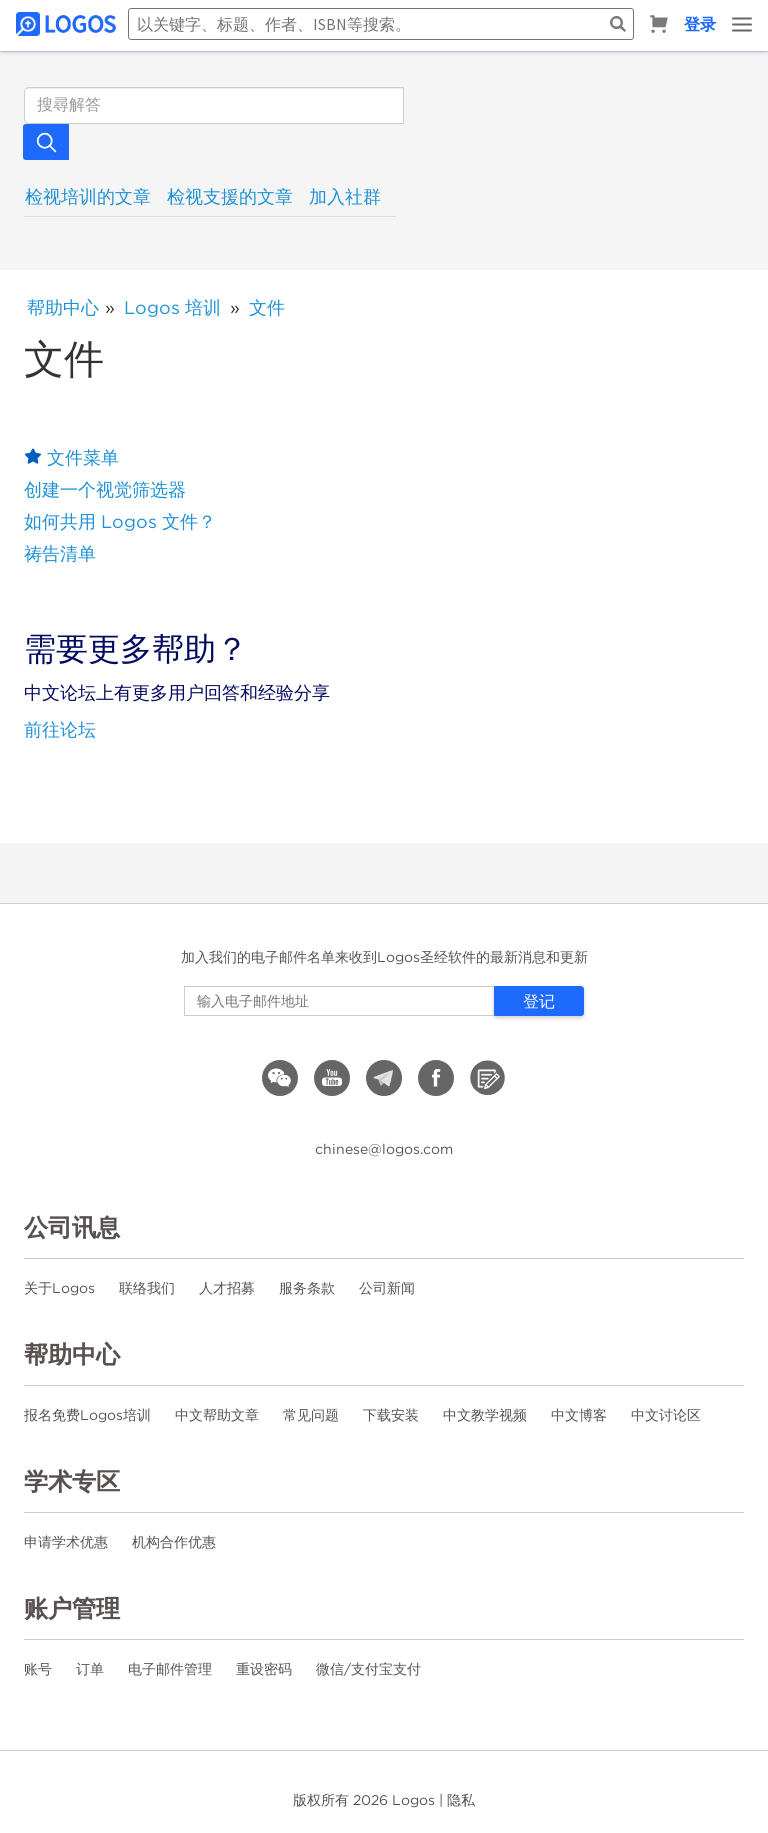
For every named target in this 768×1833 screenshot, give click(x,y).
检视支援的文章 (230, 196)
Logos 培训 (172, 307)
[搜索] (214, 105)
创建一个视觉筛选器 (105, 489)
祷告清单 (60, 553)
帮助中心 (63, 307)
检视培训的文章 (88, 196)
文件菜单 (83, 457)
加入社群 (345, 196)
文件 (267, 307)
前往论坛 (60, 729)
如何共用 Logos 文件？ (120, 521)
